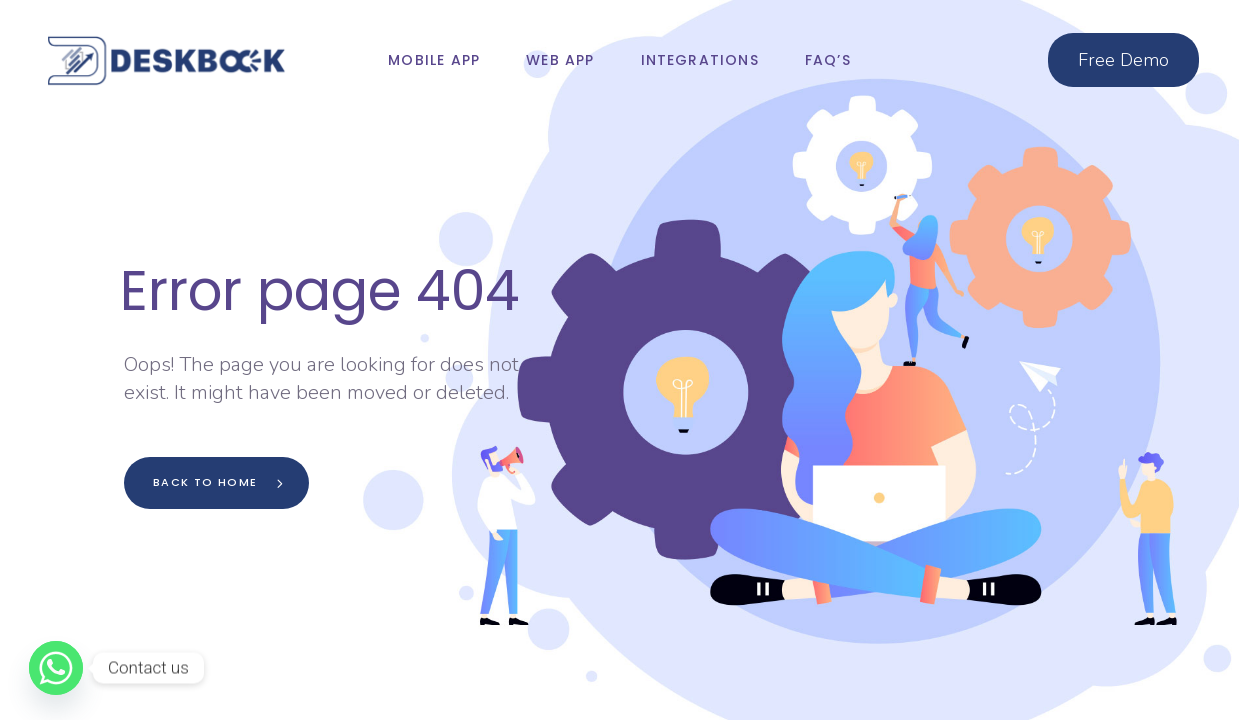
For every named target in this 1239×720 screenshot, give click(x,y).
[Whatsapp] (56, 668)
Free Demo (1123, 60)
